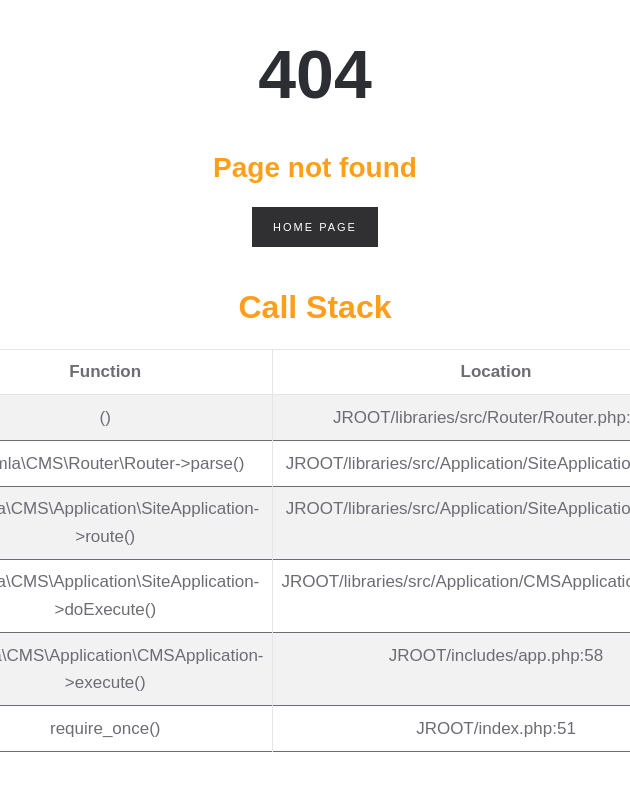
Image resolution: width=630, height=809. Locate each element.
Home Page (315, 227)
